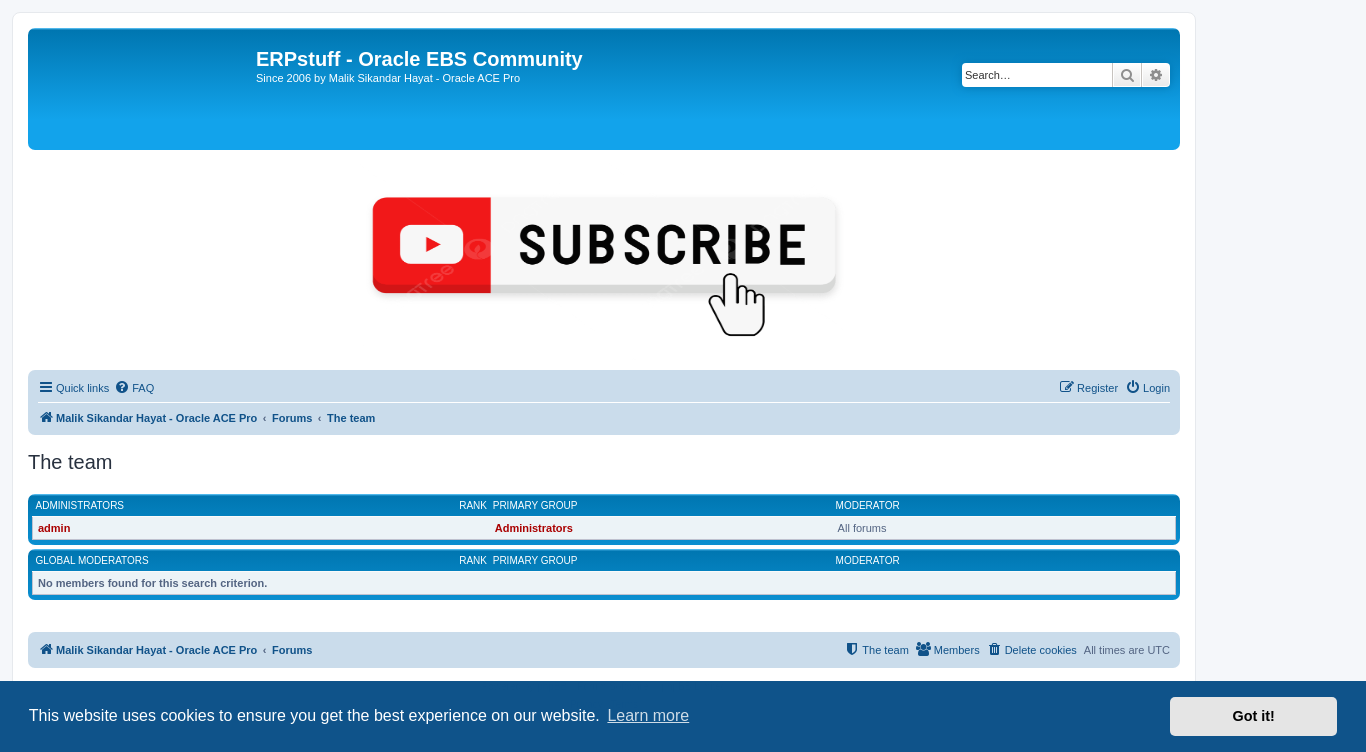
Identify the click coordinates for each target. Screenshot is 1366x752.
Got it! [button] (1254, 716)
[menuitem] (134, 388)
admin (54, 528)
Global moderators (92, 560)
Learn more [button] (648, 715)
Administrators (80, 505)
